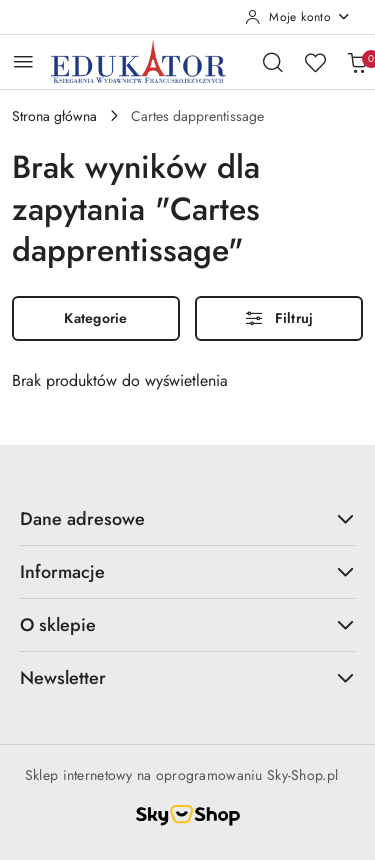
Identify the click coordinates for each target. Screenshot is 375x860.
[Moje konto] (298, 17)
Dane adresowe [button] (187, 519)
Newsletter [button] (187, 678)
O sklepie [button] (187, 625)
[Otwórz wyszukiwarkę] (273, 62)
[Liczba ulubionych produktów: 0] (315, 62)
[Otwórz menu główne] (23, 61)
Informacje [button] (187, 572)
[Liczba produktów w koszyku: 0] (357, 62)
